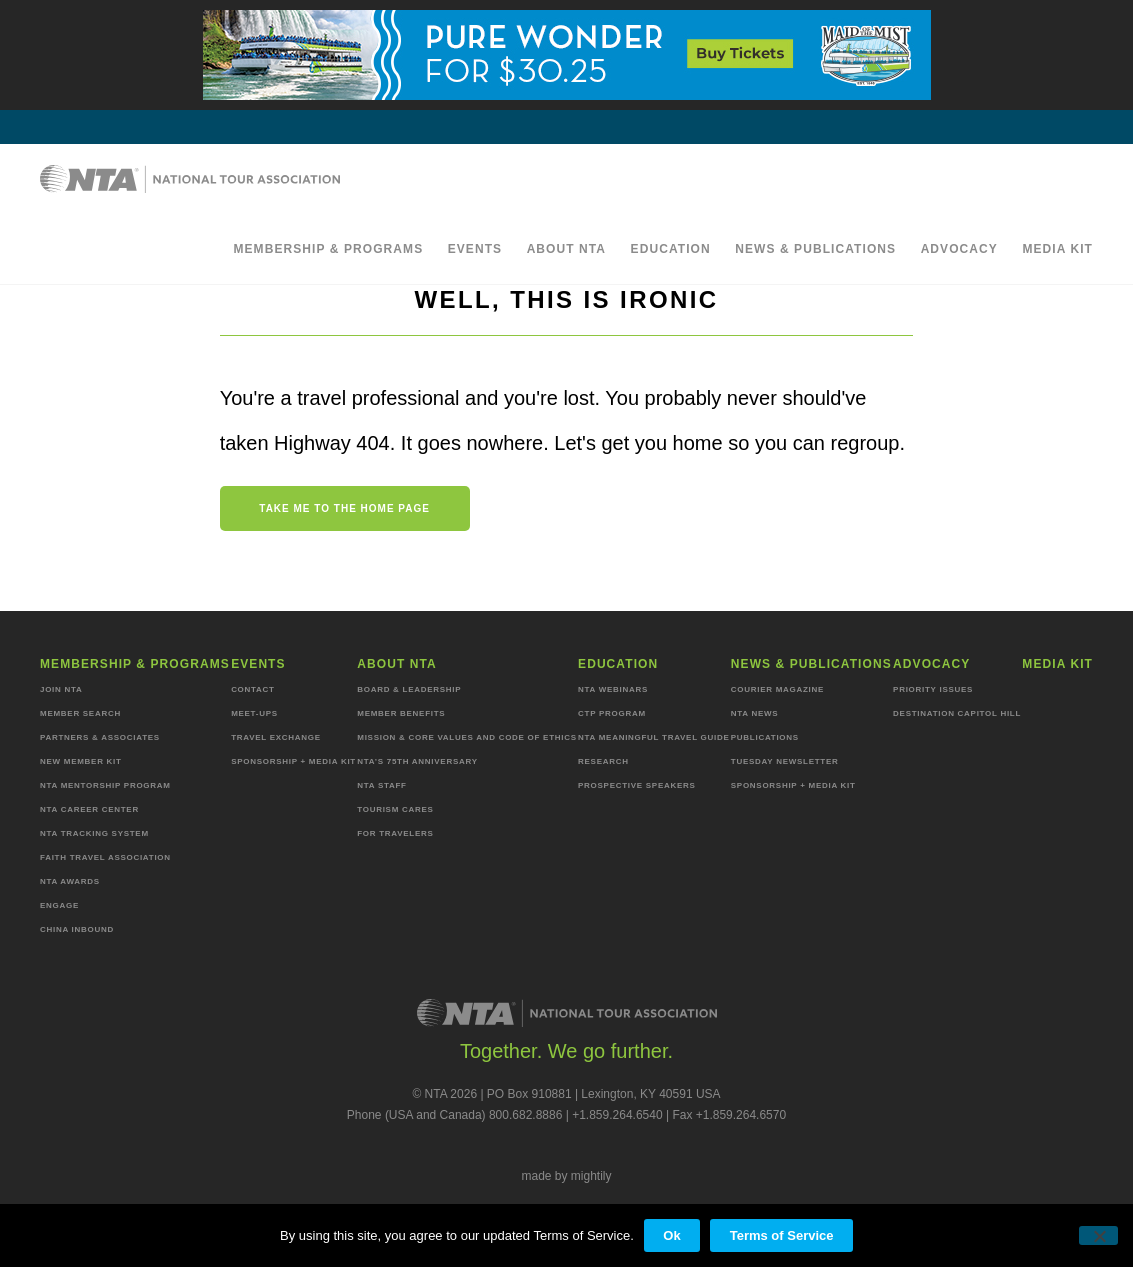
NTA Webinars (613, 689)
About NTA (567, 249)
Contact (253, 689)
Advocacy (959, 249)
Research (603, 761)
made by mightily (566, 1176)
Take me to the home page (344, 508)
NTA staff (381, 785)
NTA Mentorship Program (105, 785)
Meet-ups (254, 713)
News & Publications (815, 249)
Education (671, 249)
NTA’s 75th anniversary (417, 761)
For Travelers (395, 833)
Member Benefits (401, 713)
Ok (671, 1235)
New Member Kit (81, 761)
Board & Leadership (409, 689)
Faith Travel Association (105, 857)
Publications (765, 737)
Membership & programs (328, 249)
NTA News (755, 713)
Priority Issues (933, 689)
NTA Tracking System (94, 833)
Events (475, 249)
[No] (1098, 1236)
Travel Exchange (276, 737)
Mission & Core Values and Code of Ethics (466, 737)
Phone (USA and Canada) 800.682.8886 (455, 1115)
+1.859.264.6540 (617, 1115)
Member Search (80, 713)
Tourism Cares (395, 809)
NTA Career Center (89, 809)
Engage (59, 905)
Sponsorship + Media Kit (293, 761)
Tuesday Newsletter (785, 761)
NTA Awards (70, 881)
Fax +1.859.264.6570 (729, 1115)
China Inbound (77, 929)
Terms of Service (782, 1235)
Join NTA (61, 689)
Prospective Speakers (637, 785)
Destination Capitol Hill (957, 713)
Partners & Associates (100, 737)
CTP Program (612, 713)
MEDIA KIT (1057, 249)
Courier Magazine (777, 689)
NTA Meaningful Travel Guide (653, 737)
